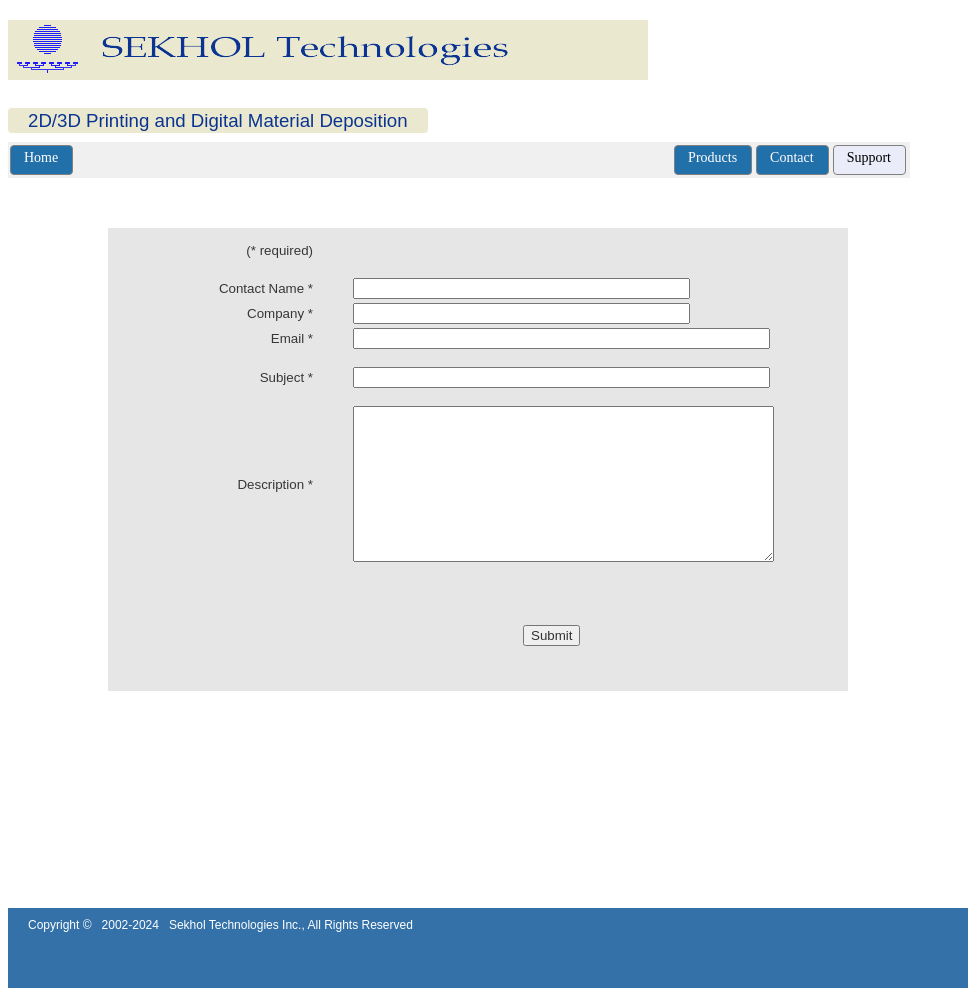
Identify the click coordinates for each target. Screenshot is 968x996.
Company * (280, 313)
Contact (792, 157)
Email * (292, 338)
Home (41, 157)
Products (712, 157)
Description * (275, 499)
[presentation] (317, 665)
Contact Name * (266, 288)
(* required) (279, 250)
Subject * (286, 377)
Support (869, 157)
